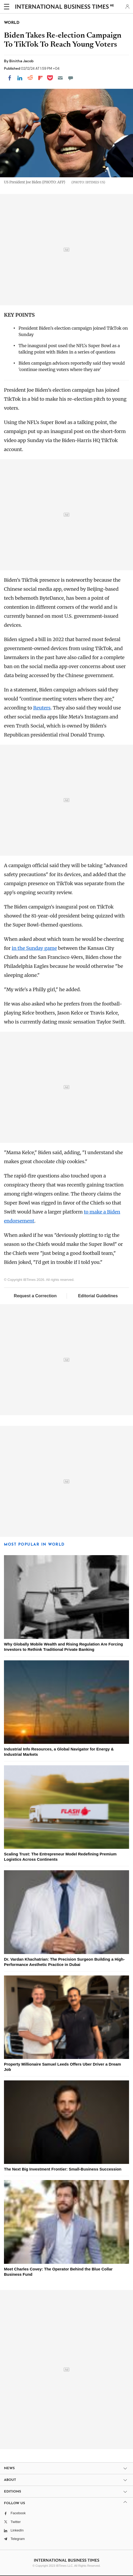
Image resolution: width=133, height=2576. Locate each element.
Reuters (42, 708)
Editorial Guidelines (98, 1296)
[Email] (60, 78)
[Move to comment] (70, 78)
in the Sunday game (34, 948)
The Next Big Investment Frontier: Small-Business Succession (62, 2169)
